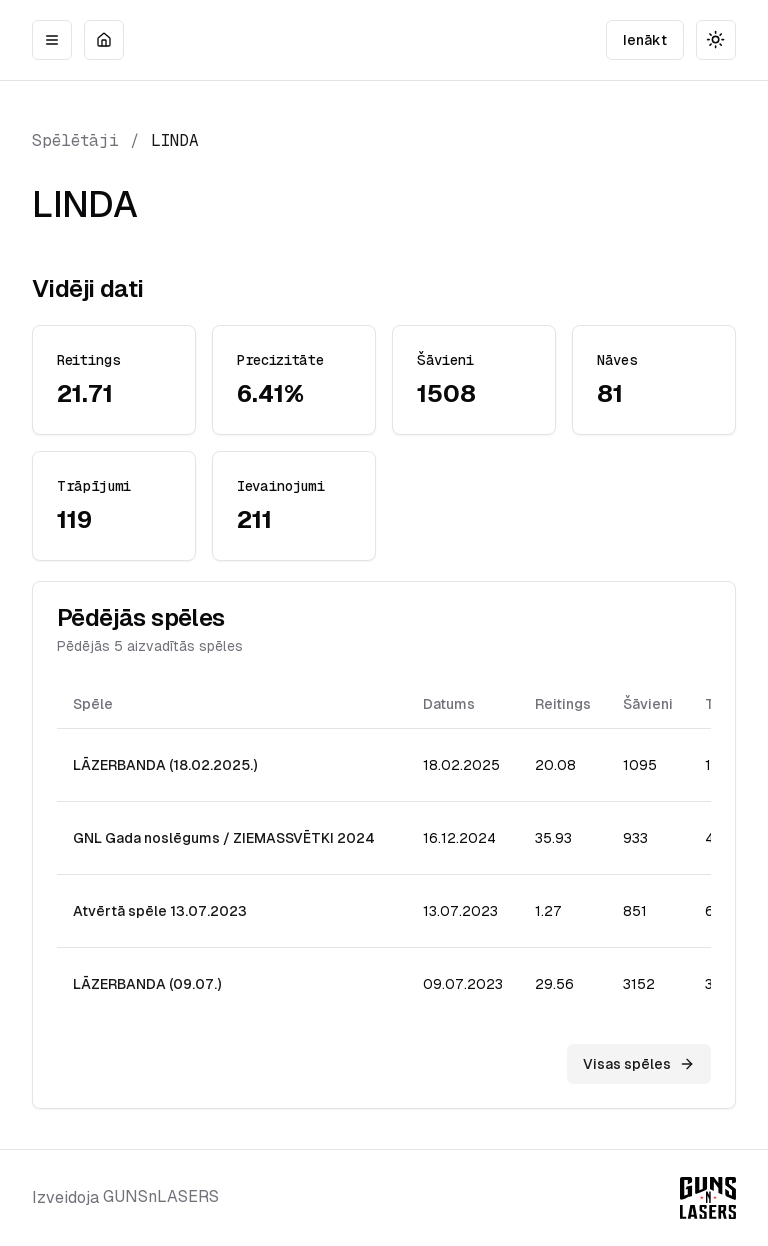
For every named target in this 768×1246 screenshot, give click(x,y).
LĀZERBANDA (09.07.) (147, 984)
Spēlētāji (75, 140)
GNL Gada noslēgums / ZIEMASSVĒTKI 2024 (224, 838)
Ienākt (645, 40)
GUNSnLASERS (161, 1196)
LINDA (175, 140)
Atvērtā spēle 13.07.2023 (160, 911)
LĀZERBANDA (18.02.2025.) (165, 765)
